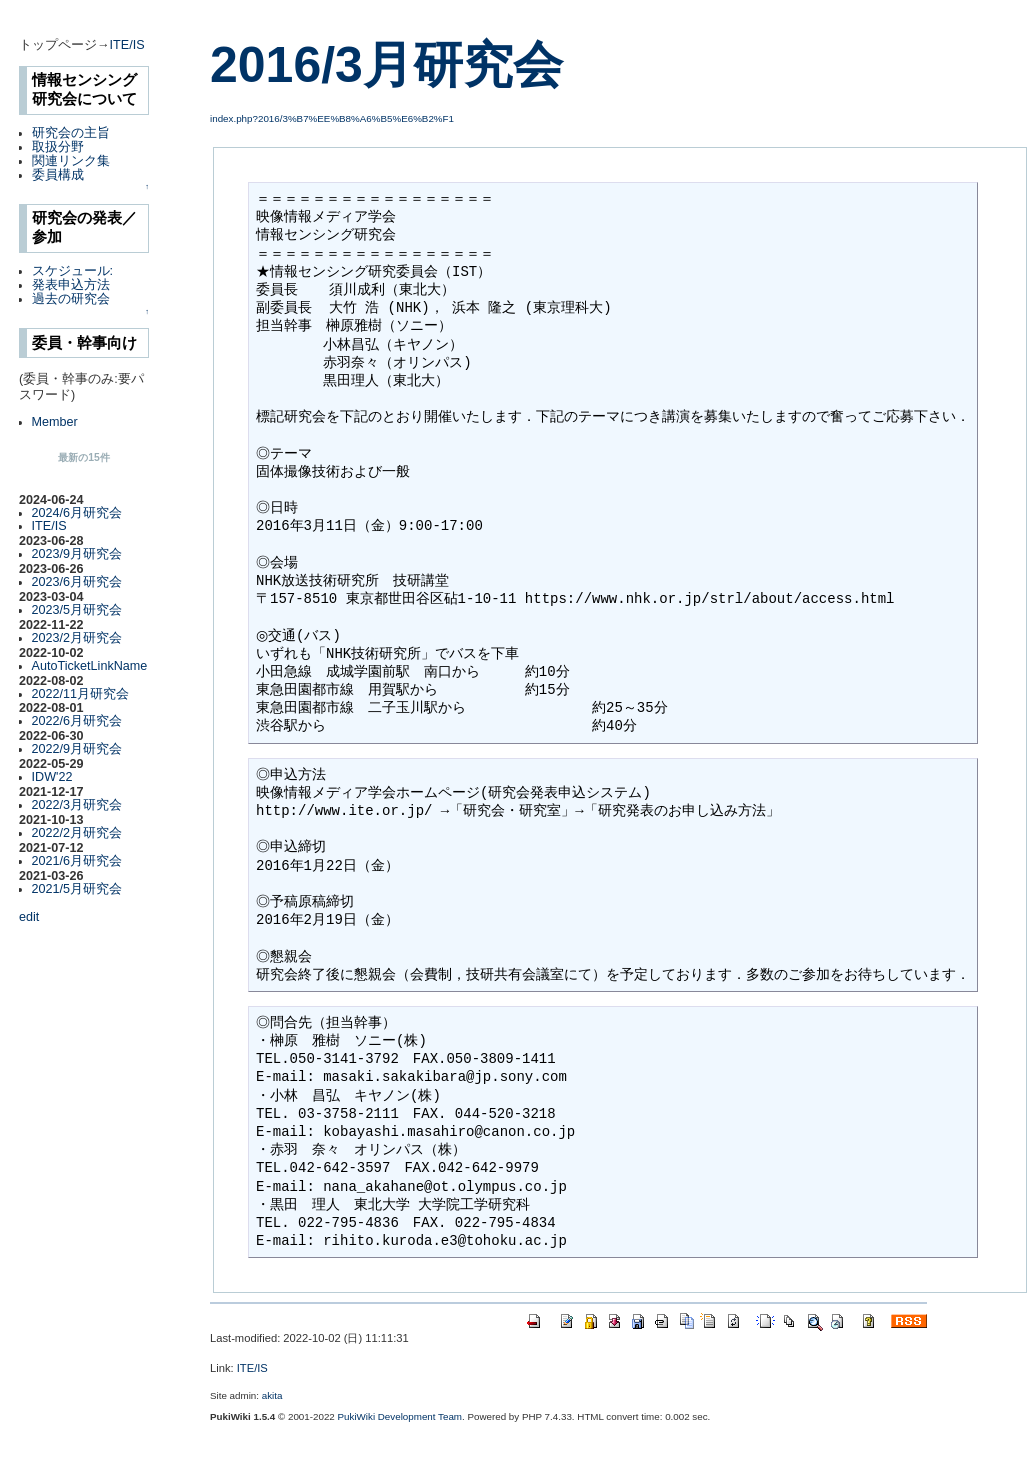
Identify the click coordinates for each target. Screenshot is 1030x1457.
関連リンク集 (71, 161)
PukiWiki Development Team (400, 1416)
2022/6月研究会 (77, 721)
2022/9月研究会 (77, 749)
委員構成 (58, 175)
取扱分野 (58, 147)
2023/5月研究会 (77, 610)
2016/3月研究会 (386, 65)
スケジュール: (73, 271)
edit (29, 917)
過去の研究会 (71, 299)
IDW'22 (52, 777)
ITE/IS (127, 45)
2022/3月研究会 (77, 805)
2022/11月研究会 (81, 694)
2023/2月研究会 (77, 638)
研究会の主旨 (71, 133)
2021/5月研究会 (77, 889)
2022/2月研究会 (77, 833)
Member (55, 422)
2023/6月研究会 (77, 582)
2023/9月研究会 (77, 554)
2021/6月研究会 (77, 861)
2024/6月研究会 (77, 513)
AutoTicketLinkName (90, 666)
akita (272, 1395)
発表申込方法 (71, 285)
